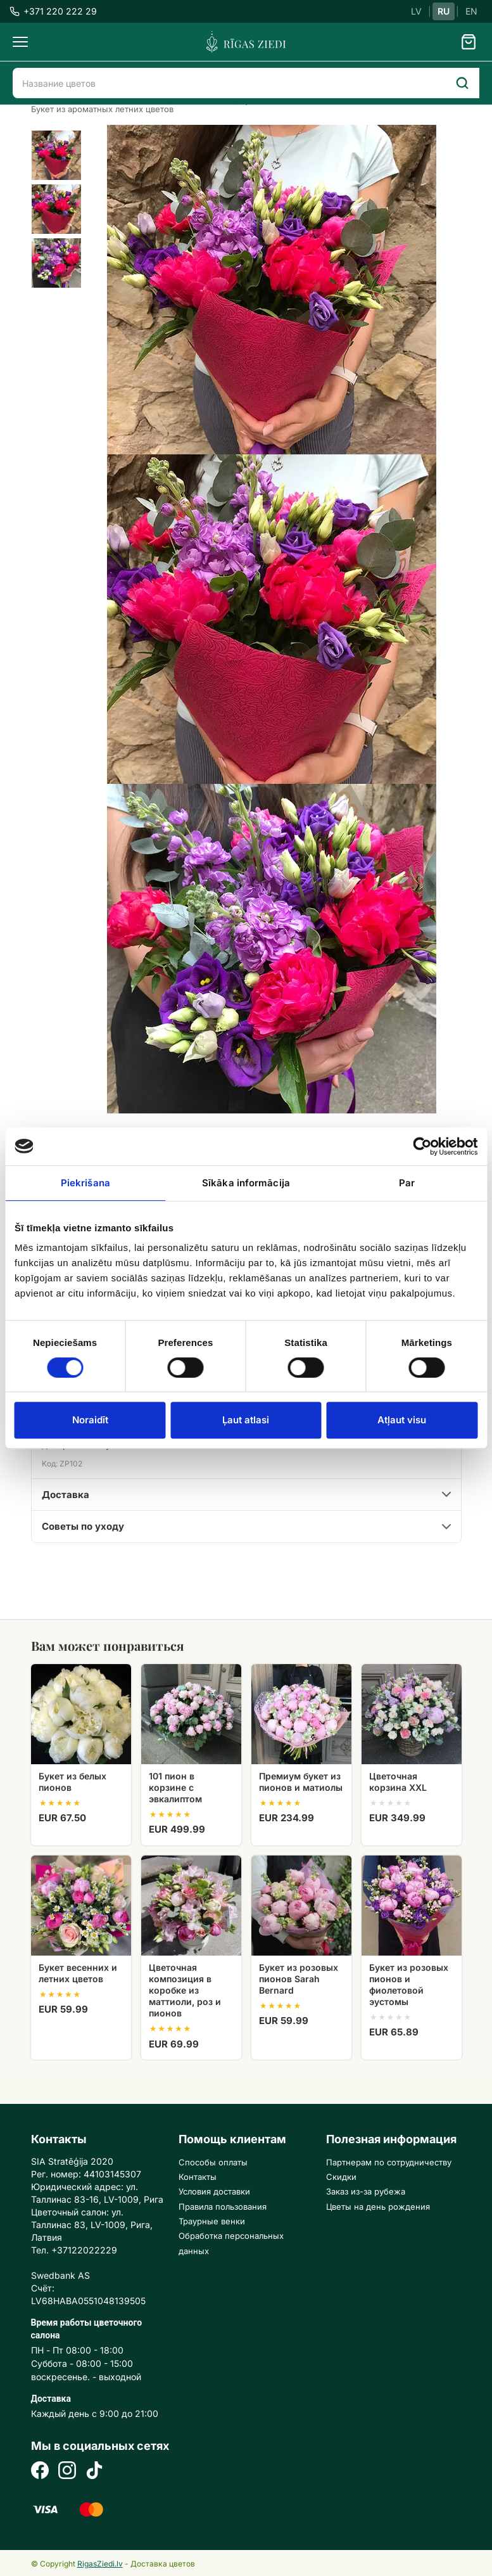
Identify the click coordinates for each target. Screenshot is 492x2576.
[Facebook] (40, 2471)
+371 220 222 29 (53, 11)
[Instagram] (67, 2471)
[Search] (462, 83)
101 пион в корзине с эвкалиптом (175, 1787)
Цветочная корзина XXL (398, 1782)
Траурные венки (212, 2221)
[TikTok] (94, 2471)
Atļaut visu (401, 1420)
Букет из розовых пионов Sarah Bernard (298, 1979)
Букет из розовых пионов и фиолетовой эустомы (408, 1985)
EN (471, 11)
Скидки (341, 2177)
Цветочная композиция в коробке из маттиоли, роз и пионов (185, 1990)
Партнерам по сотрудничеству (388, 2162)
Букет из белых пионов (72, 1782)
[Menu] (20, 42)
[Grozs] (469, 42)
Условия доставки (214, 2191)
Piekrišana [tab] (85, 1183)
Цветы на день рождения (378, 2206)
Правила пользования (223, 2206)
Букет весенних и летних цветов (78, 1973)
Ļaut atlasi (245, 1420)
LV (416, 11)
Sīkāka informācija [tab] (246, 1183)
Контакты (198, 2177)
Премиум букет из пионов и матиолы (301, 1782)
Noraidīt (90, 1420)
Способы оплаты (213, 2162)
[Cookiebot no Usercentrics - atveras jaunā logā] (422, 1146)
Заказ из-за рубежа (365, 2191)
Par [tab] (407, 1183)
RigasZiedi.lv (100, 2563)
